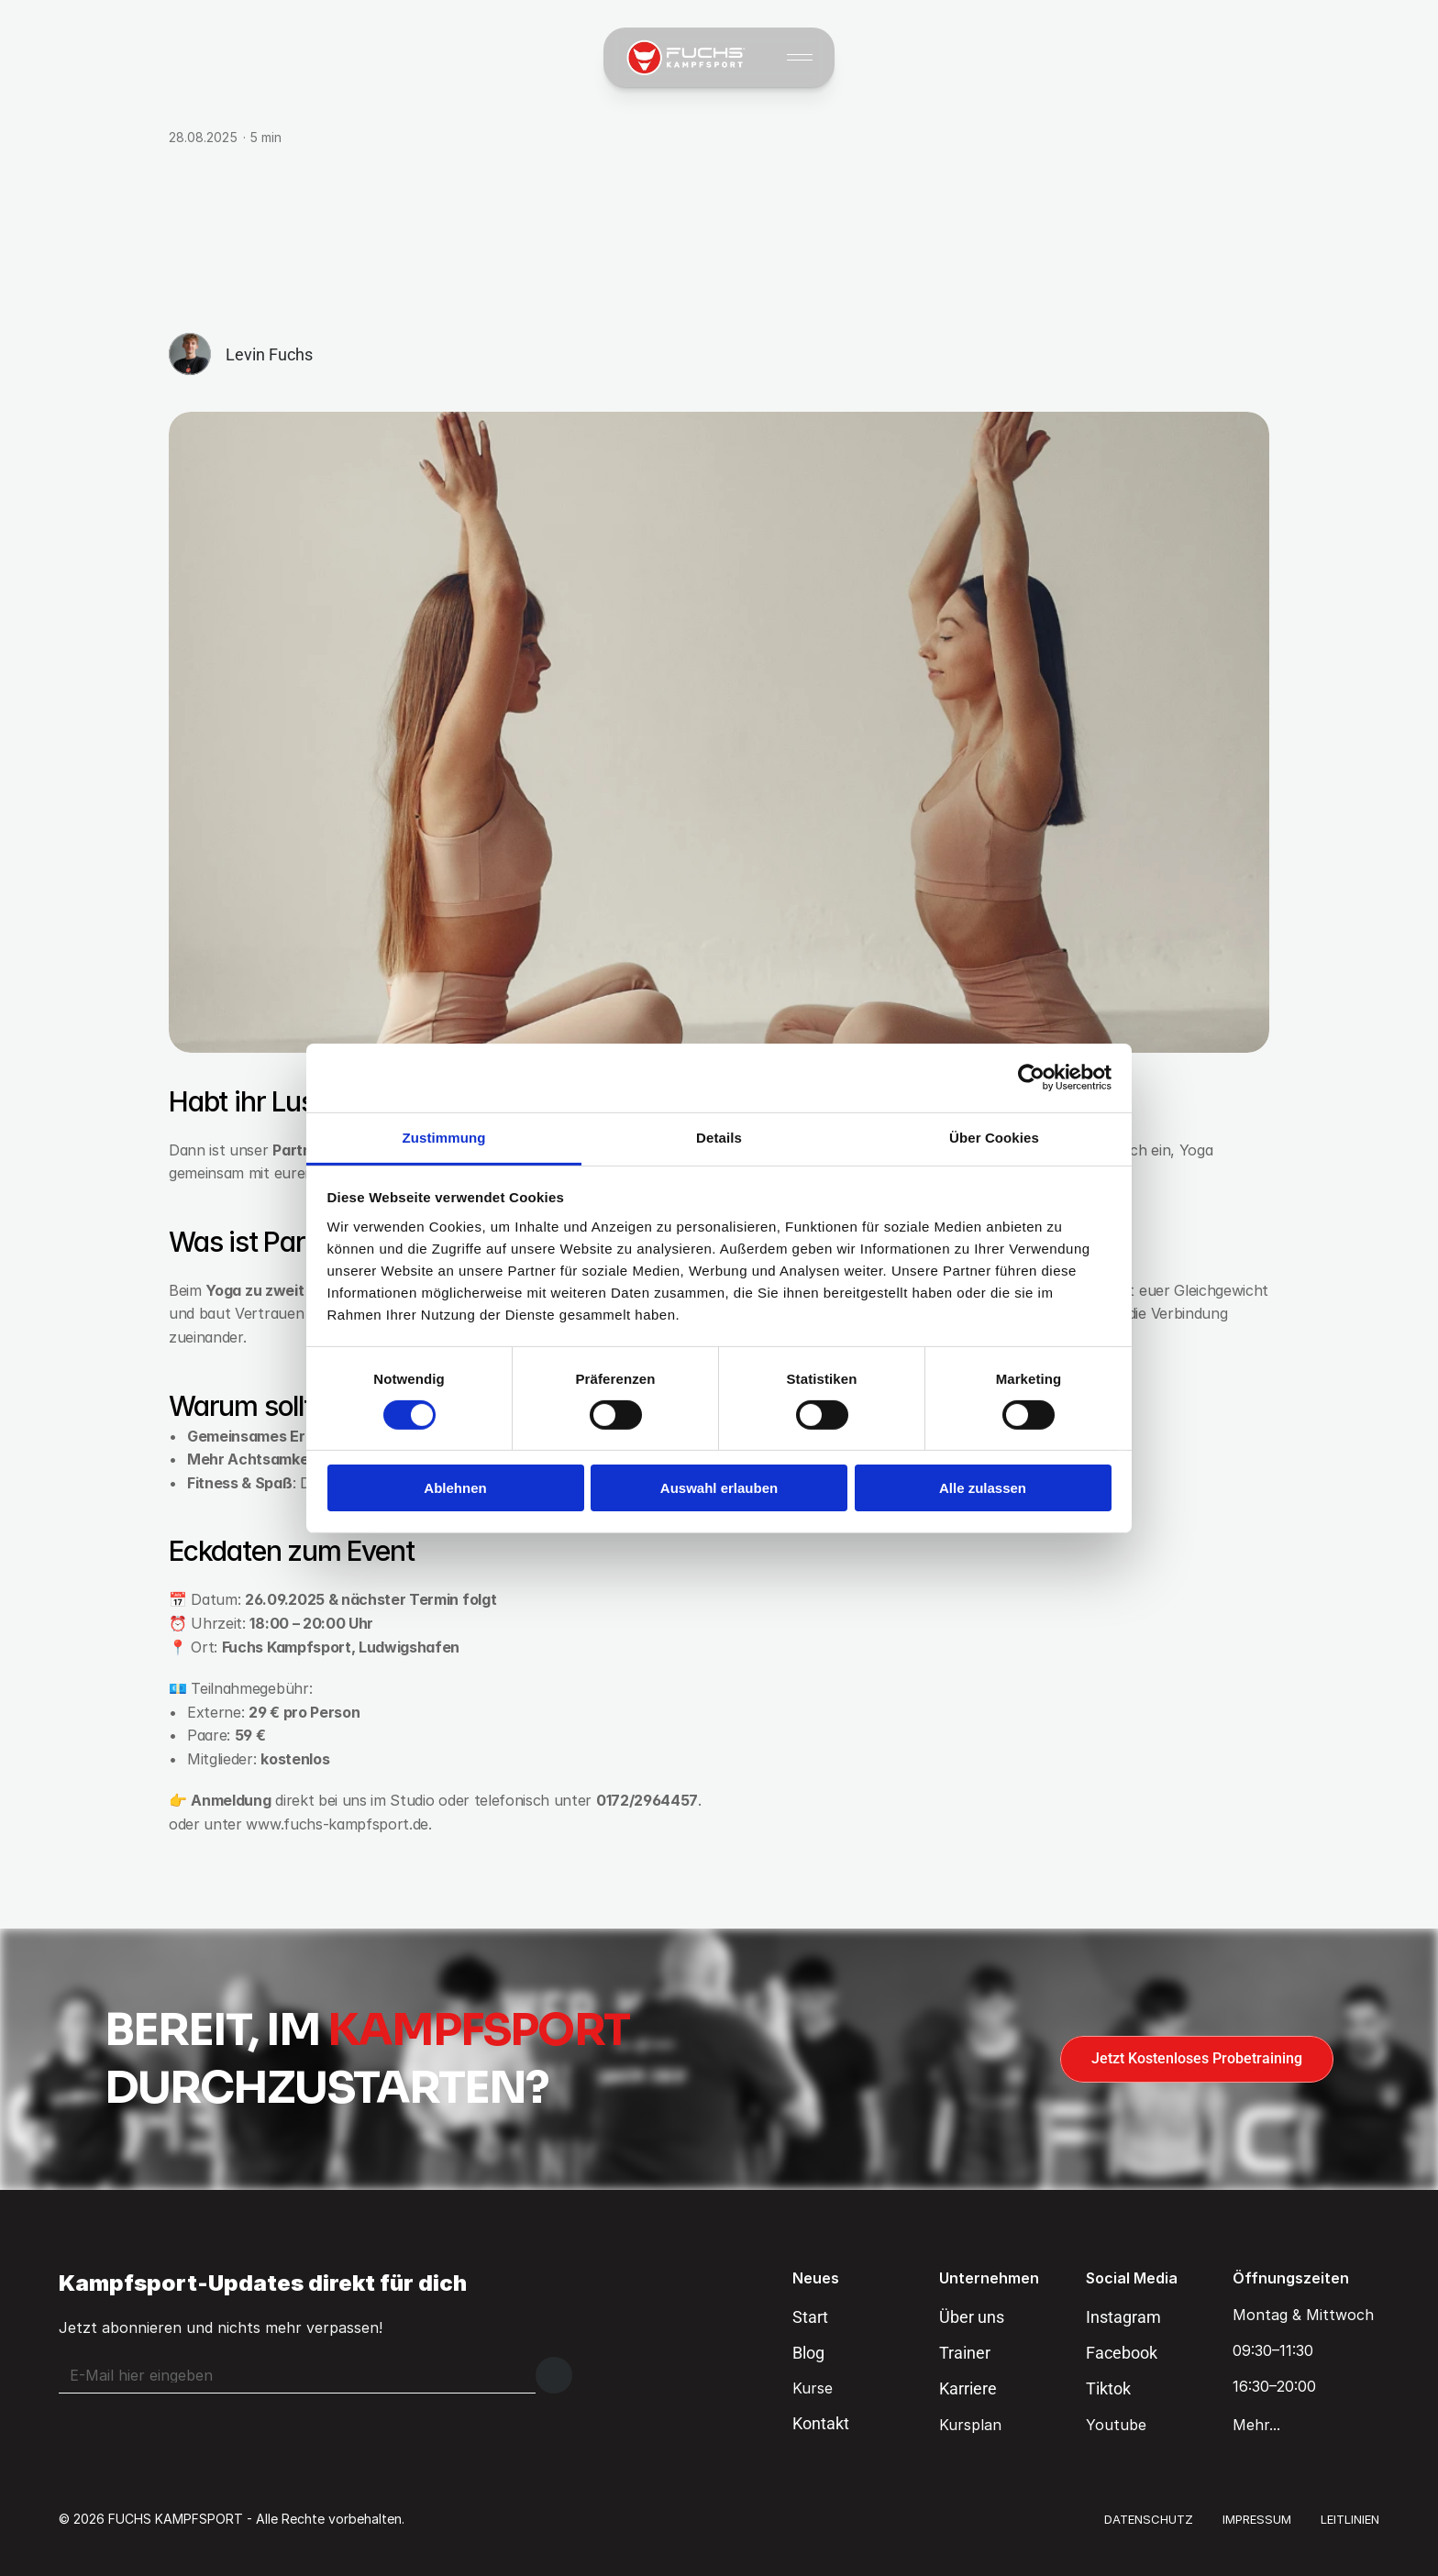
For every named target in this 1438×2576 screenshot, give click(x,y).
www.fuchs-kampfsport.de (337, 1824)
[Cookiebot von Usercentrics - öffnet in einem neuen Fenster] (1031, 1077)
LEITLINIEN (1350, 2519)
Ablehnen (455, 1488)
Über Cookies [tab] (994, 1136)
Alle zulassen (982, 1488)
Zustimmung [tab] (444, 1136)
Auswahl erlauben (719, 1488)
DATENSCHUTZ (1148, 2519)
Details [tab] (719, 1136)
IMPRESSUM (1256, 2519)
